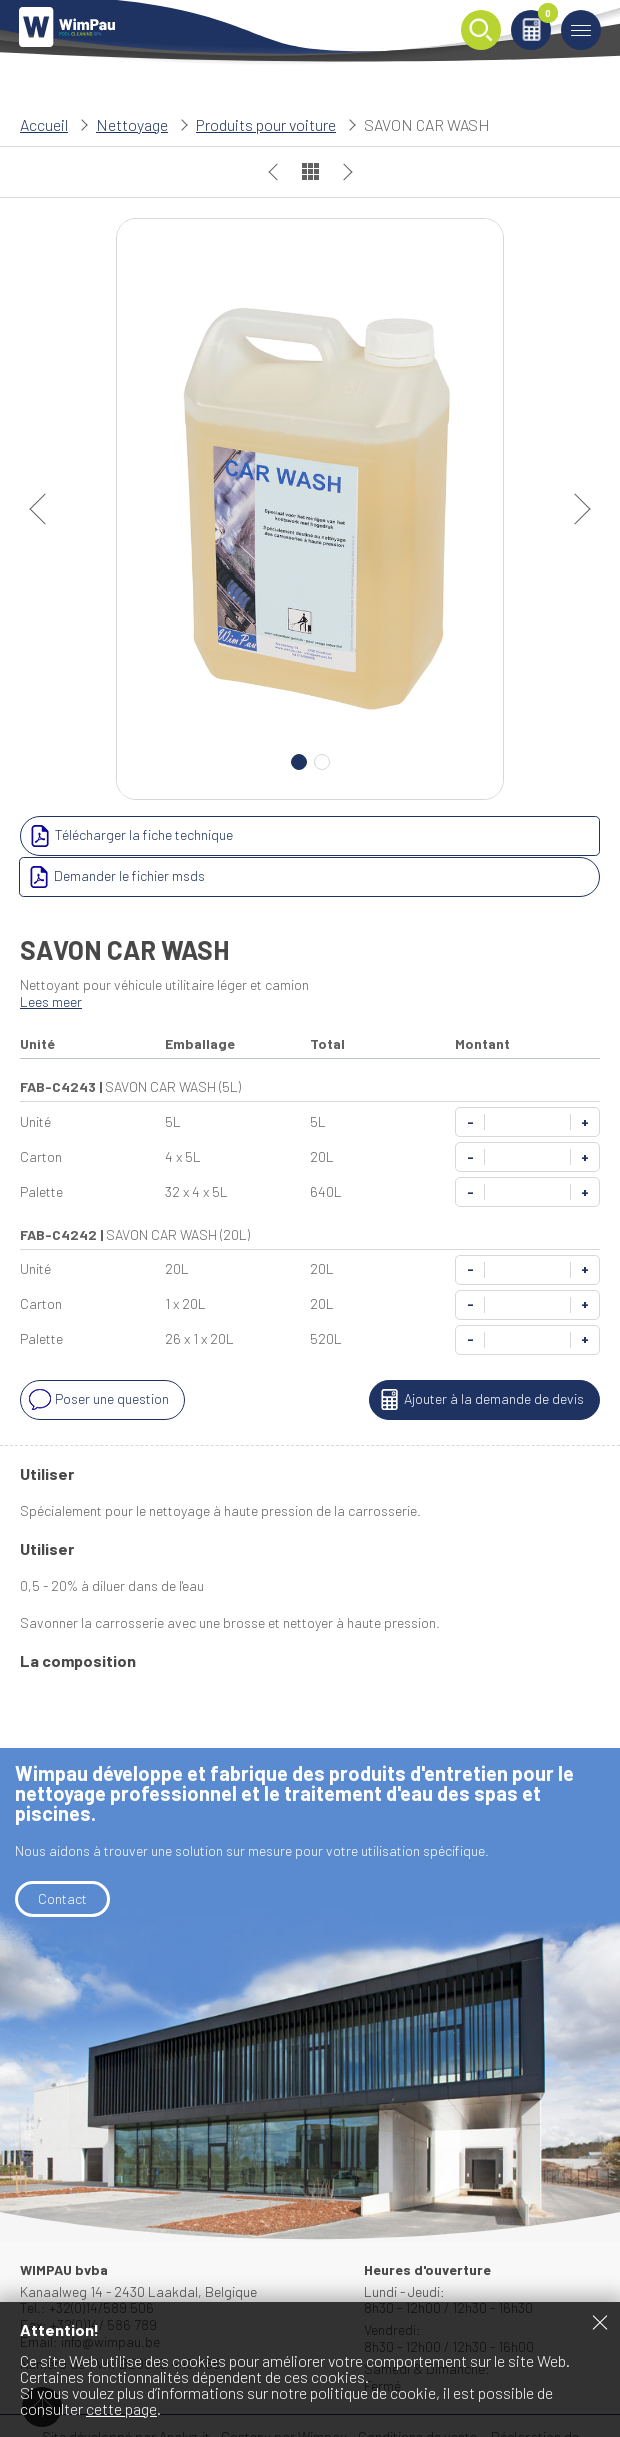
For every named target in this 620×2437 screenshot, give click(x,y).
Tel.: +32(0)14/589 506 (87, 2266)
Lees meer (51, 960)
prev (45, 509)
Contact (62, 1857)
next (575, 509)
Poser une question (97, 1359)
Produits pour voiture (266, 124)
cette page (121, 2408)
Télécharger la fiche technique (129, 836)
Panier (543, 16)
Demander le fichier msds (404, 836)
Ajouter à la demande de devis (479, 1359)
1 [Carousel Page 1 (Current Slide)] (299, 762)
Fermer (600, 2322)
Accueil (44, 124)
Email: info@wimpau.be (90, 2300)
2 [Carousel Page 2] (322, 762)
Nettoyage (132, 124)
